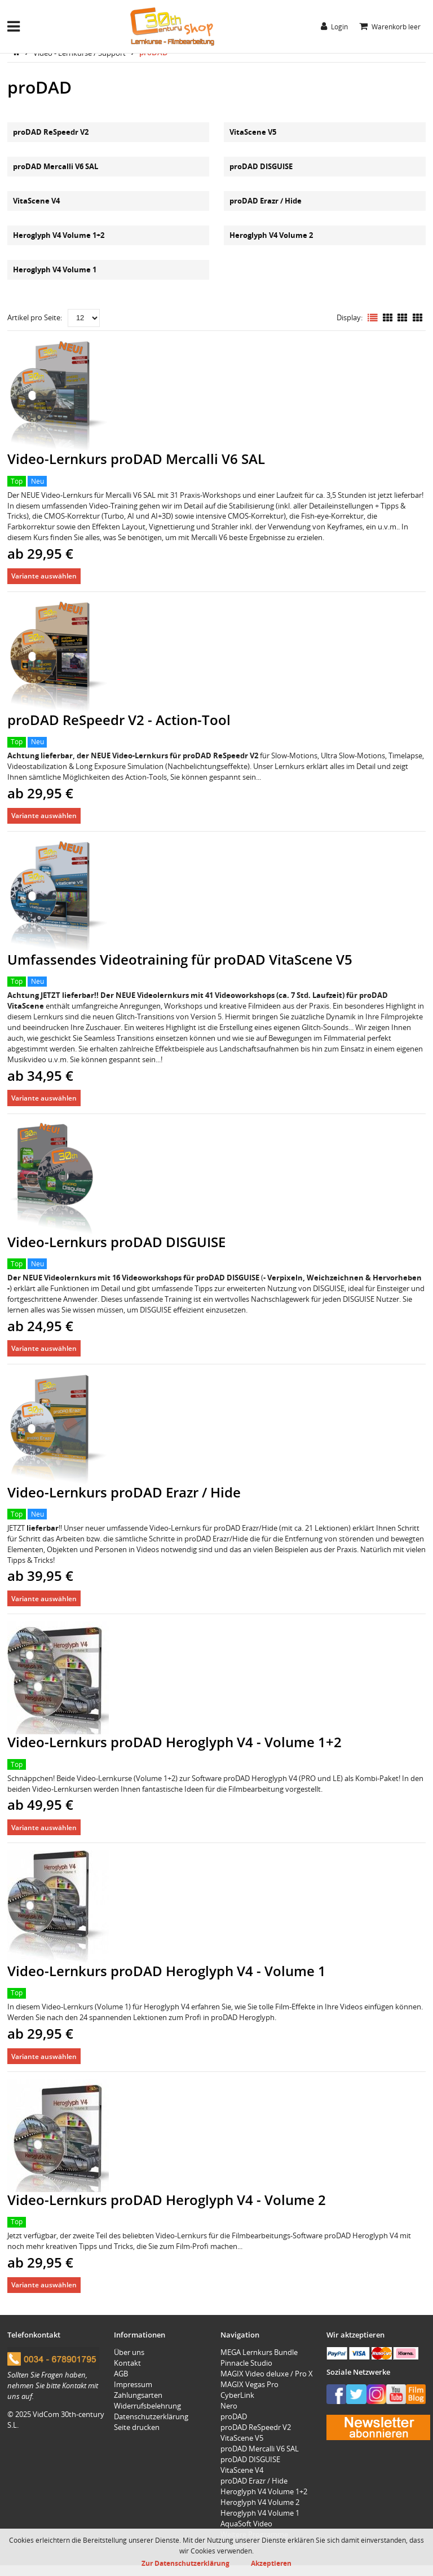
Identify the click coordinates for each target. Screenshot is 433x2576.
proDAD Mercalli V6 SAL (55, 166)
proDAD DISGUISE (261, 166)
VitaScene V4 (36, 201)
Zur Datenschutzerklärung (185, 2563)
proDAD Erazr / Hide (265, 201)
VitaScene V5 (252, 132)
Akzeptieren (271, 2563)
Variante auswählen (44, 575)
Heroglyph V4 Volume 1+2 (58, 235)
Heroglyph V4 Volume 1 (54, 269)
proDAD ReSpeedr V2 (51, 132)
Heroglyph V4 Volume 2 (271, 235)
